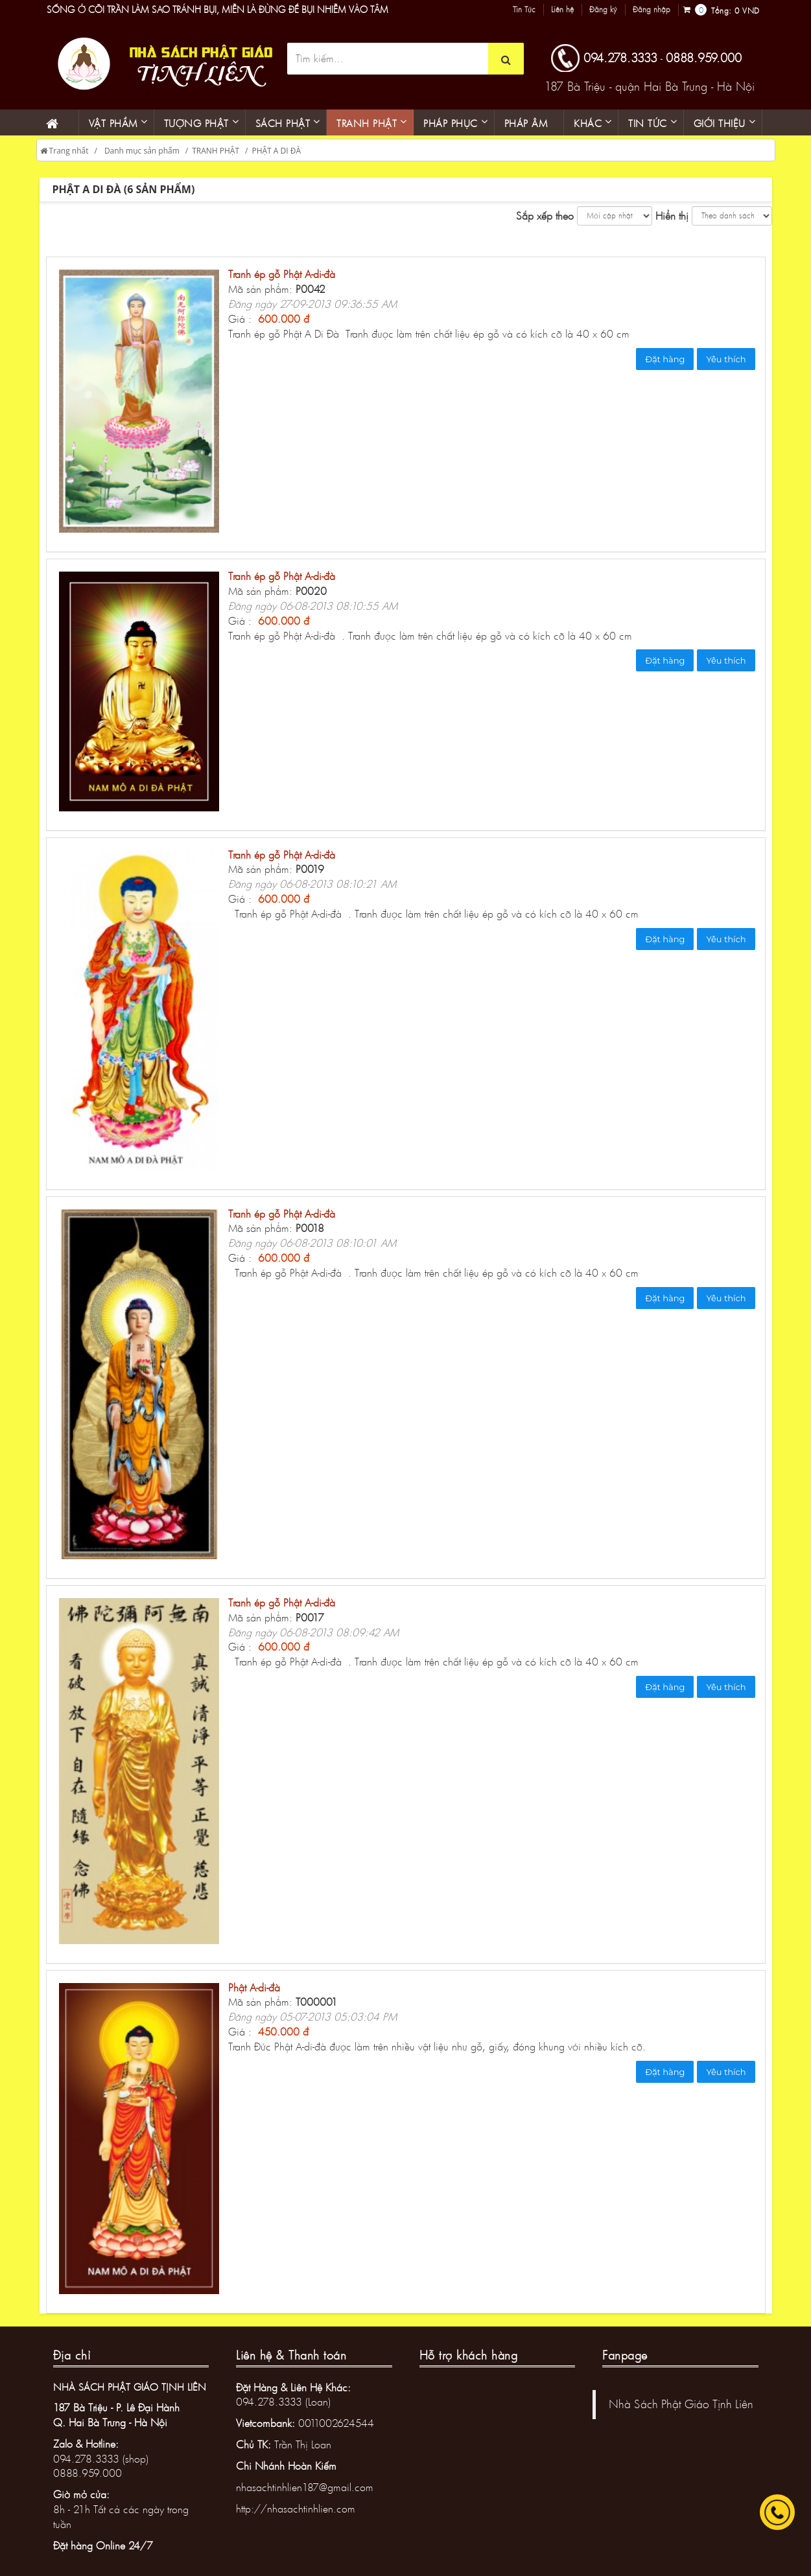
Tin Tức (524, 10)
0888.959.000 (704, 57)
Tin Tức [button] (647, 123)
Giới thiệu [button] (720, 123)
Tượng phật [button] (196, 123)
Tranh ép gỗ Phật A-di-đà (281, 274)
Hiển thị (671, 215)
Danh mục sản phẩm (142, 150)
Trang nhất (64, 150)
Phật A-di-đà (254, 1987)
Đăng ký (603, 10)
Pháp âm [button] (526, 123)
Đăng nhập (651, 10)
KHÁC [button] (588, 123)
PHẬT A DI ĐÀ (276, 150)
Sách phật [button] (283, 123)
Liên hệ (562, 10)
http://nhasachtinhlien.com (295, 2508)
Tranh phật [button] (366, 123)
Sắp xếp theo (545, 215)
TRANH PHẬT (215, 150)
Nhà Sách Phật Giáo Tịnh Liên (681, 2403)
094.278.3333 (620, 57)
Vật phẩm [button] (113, 123)
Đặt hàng (665, 359)
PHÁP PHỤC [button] (450, 123)
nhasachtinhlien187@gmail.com (304, 2487)
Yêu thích (726, 359)
